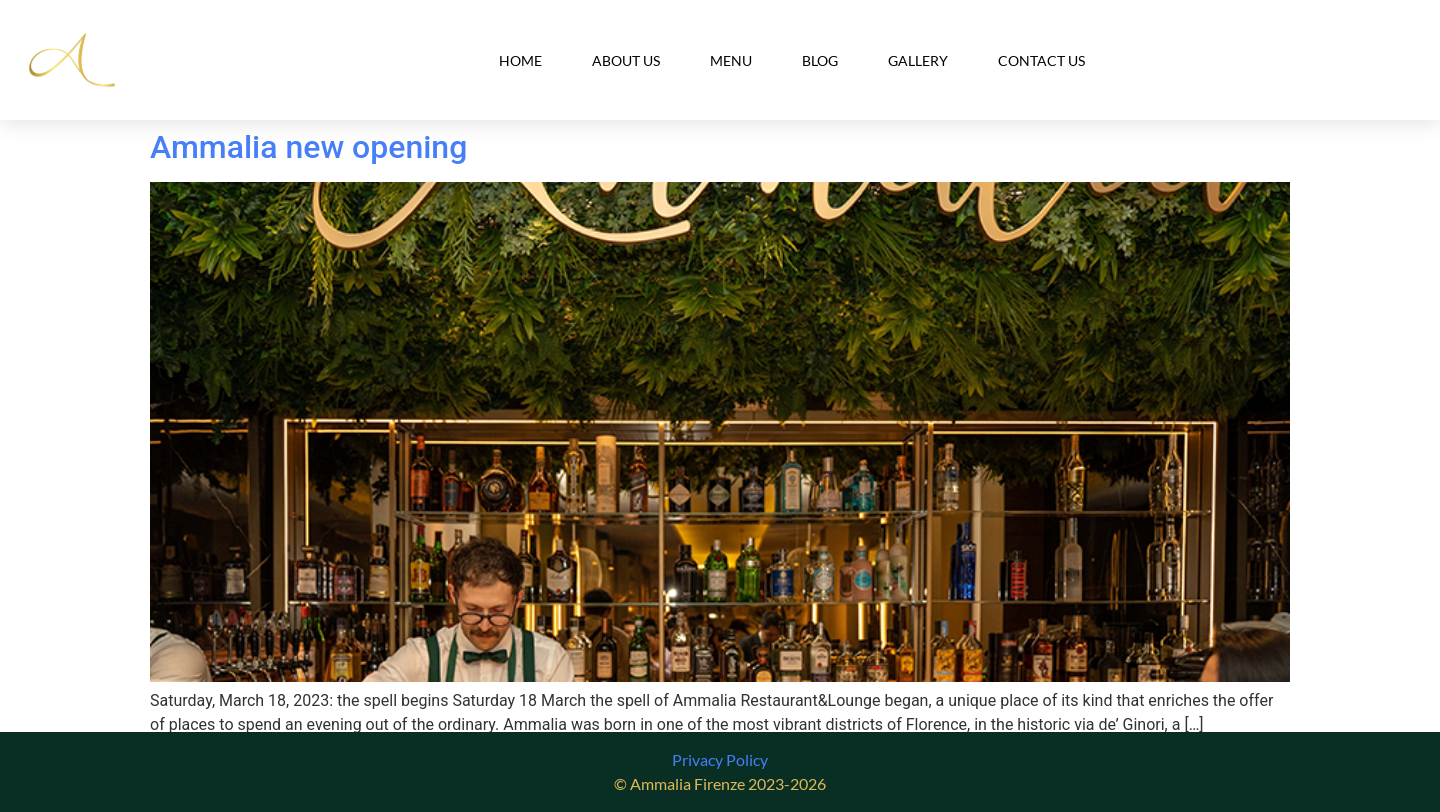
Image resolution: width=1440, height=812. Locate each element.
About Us (626, 60)
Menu (731, 60)
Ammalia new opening (308, 147)
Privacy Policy (720, 759)
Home (520, 60)
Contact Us (1041, 60)
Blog (820, 60)
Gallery (918, 60)
